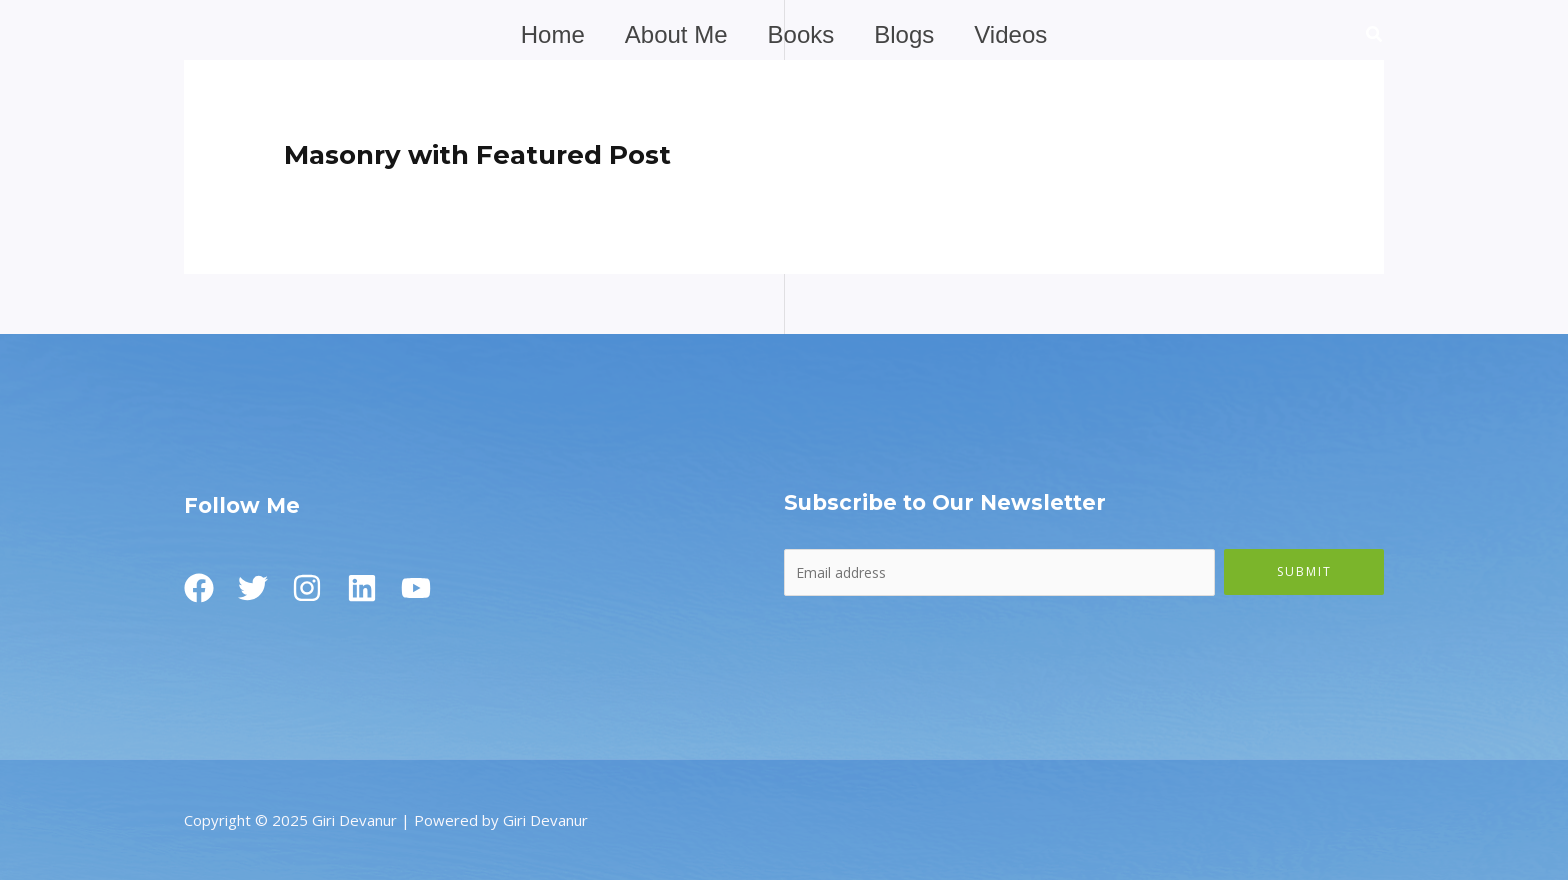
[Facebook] (199, 588)
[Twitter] (259, 588)
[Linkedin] (379, 588)
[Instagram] (319, 588)
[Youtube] (439, 588)
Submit (1304, 570)
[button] (1375, 36)
